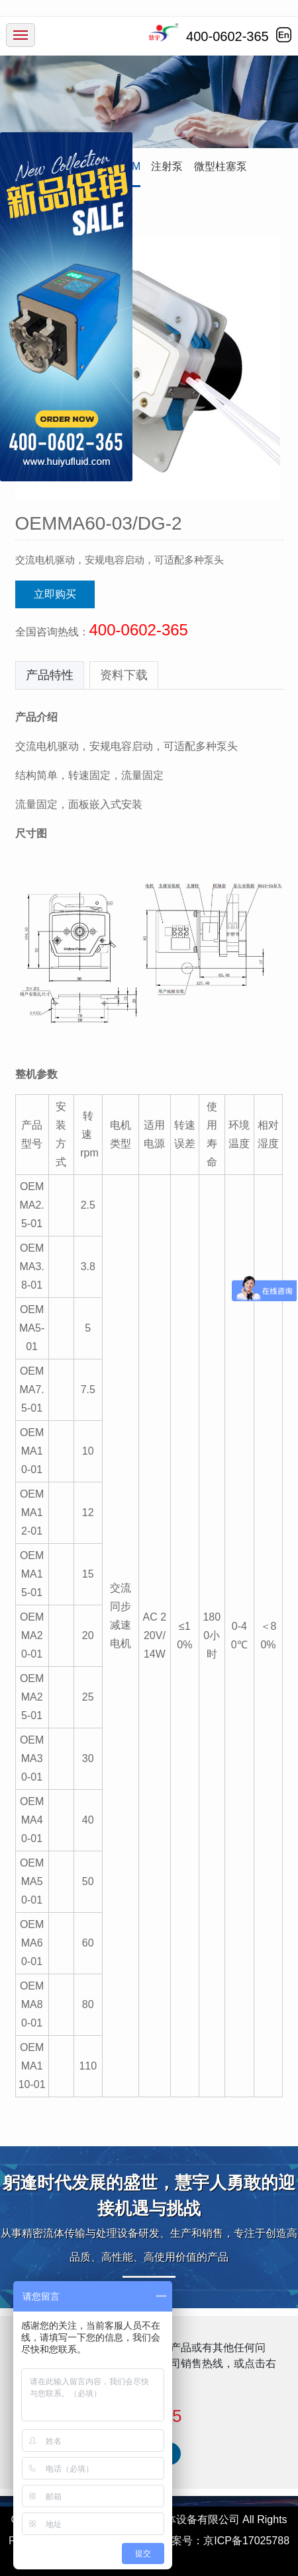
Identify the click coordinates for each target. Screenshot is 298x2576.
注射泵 (167, 166)
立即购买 (55, 594)
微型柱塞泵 (220, 166)
